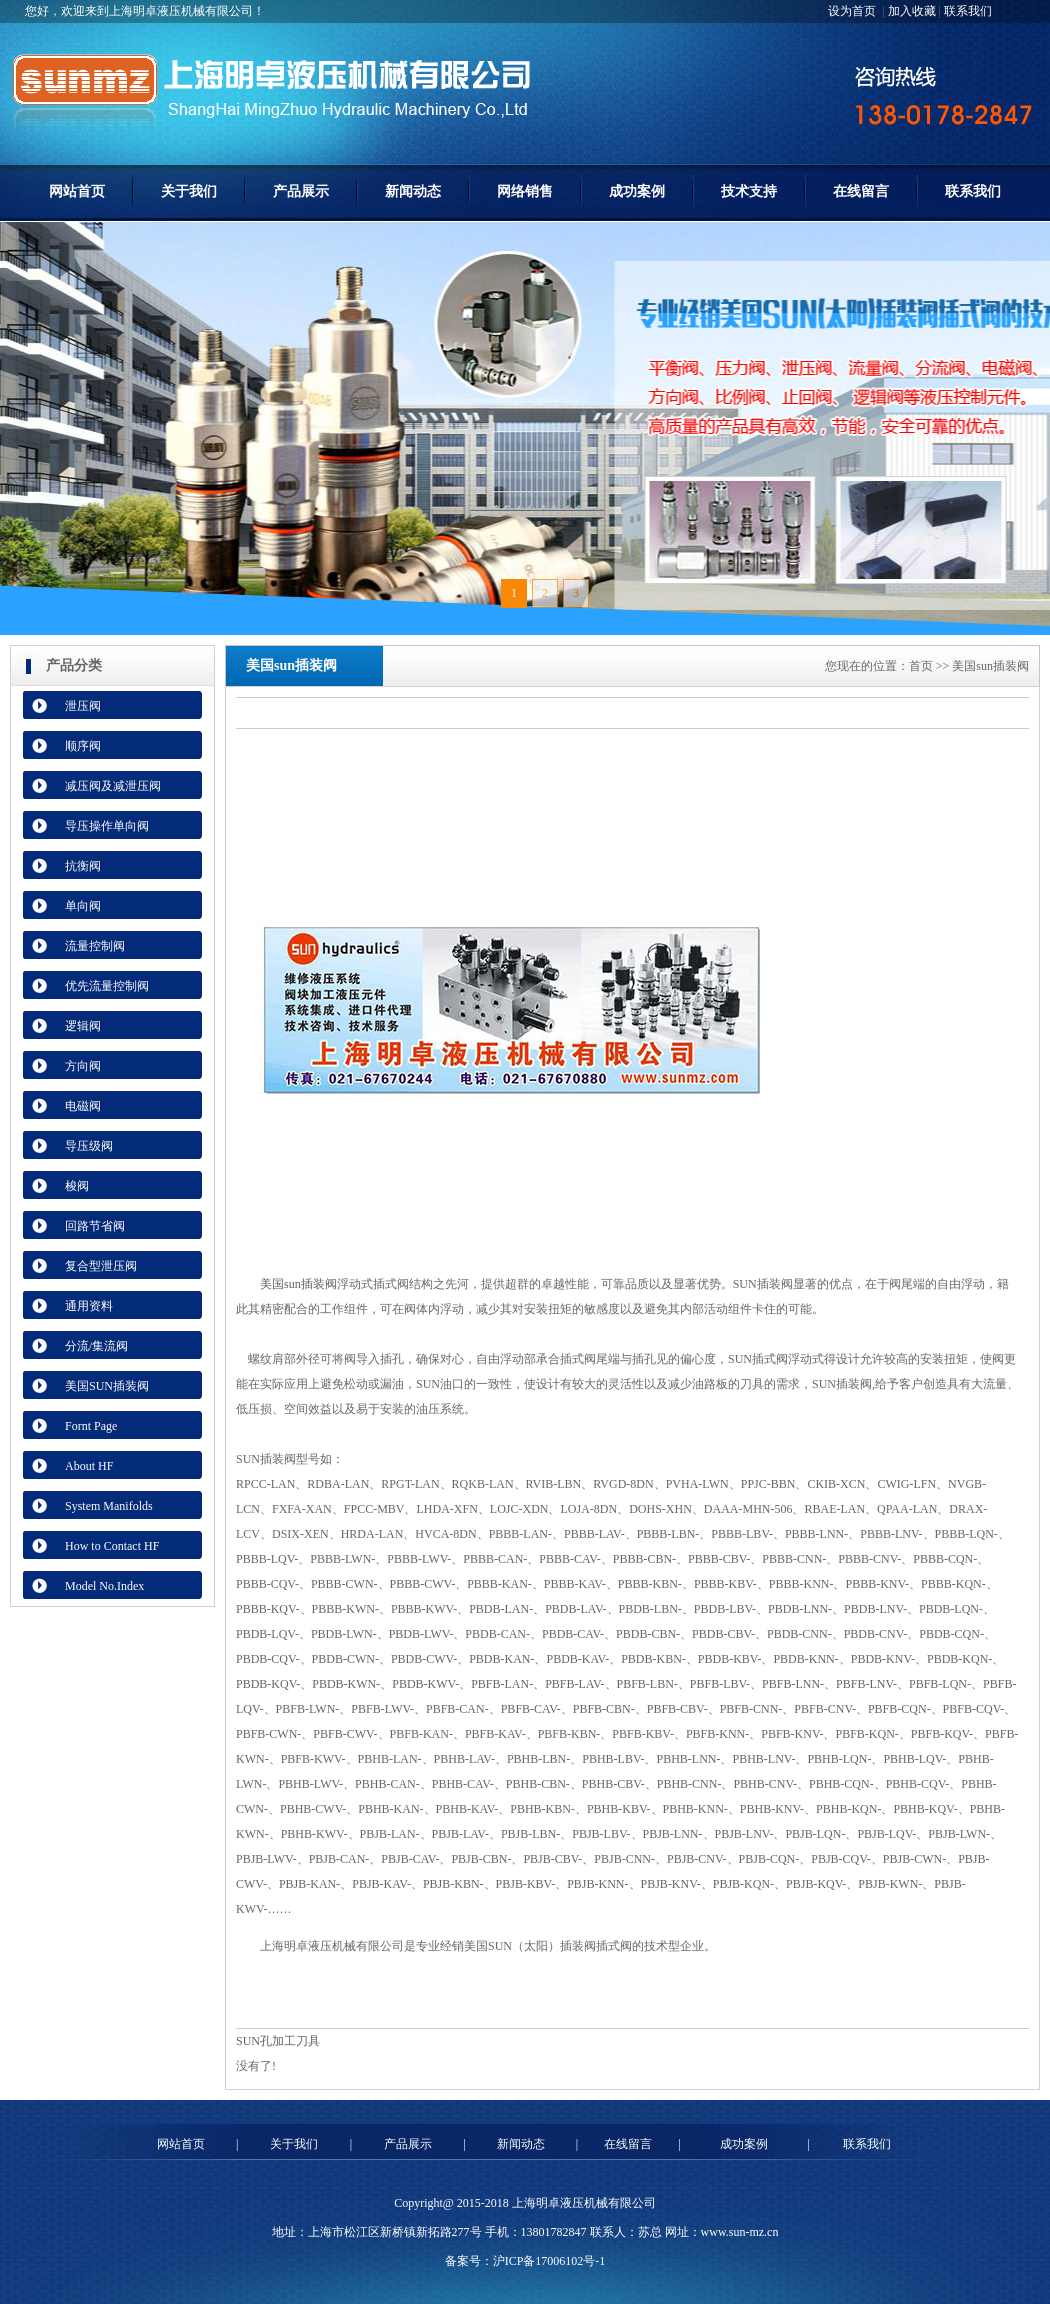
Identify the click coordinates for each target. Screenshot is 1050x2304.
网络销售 (525, 191)
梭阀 (77, 1186)
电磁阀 (83, 1106)
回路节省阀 (95, 1226)
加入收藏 (912, 11)
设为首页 (853, 11)
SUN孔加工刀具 (278, 2041)
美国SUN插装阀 (107, 1386)
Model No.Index (104, 1586)
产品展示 (301, 191)
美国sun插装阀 (298, 1284)
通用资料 (89, 1306)
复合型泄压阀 (101, 1266)
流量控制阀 (95, 946)
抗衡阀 (83, 866)
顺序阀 (83, 746)
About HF (89, 1466)
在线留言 (861, 191)
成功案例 (637, 191)
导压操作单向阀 (107, 826)
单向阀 (83, 906)
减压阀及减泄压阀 (113, 786)
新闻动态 (413, 191)
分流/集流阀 (96, 1346)
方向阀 (83, 1066)
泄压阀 (83, 706)
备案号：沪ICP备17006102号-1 (525, 2261)
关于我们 (189, 191)
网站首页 (77, 191)
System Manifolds (109, 1506)
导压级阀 (89, 1146)
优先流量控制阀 (107, 986)
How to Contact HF (112, 1546)
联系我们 (968, 11)
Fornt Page (91, 1426)
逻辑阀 (83, 1026)
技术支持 (749, 191)
